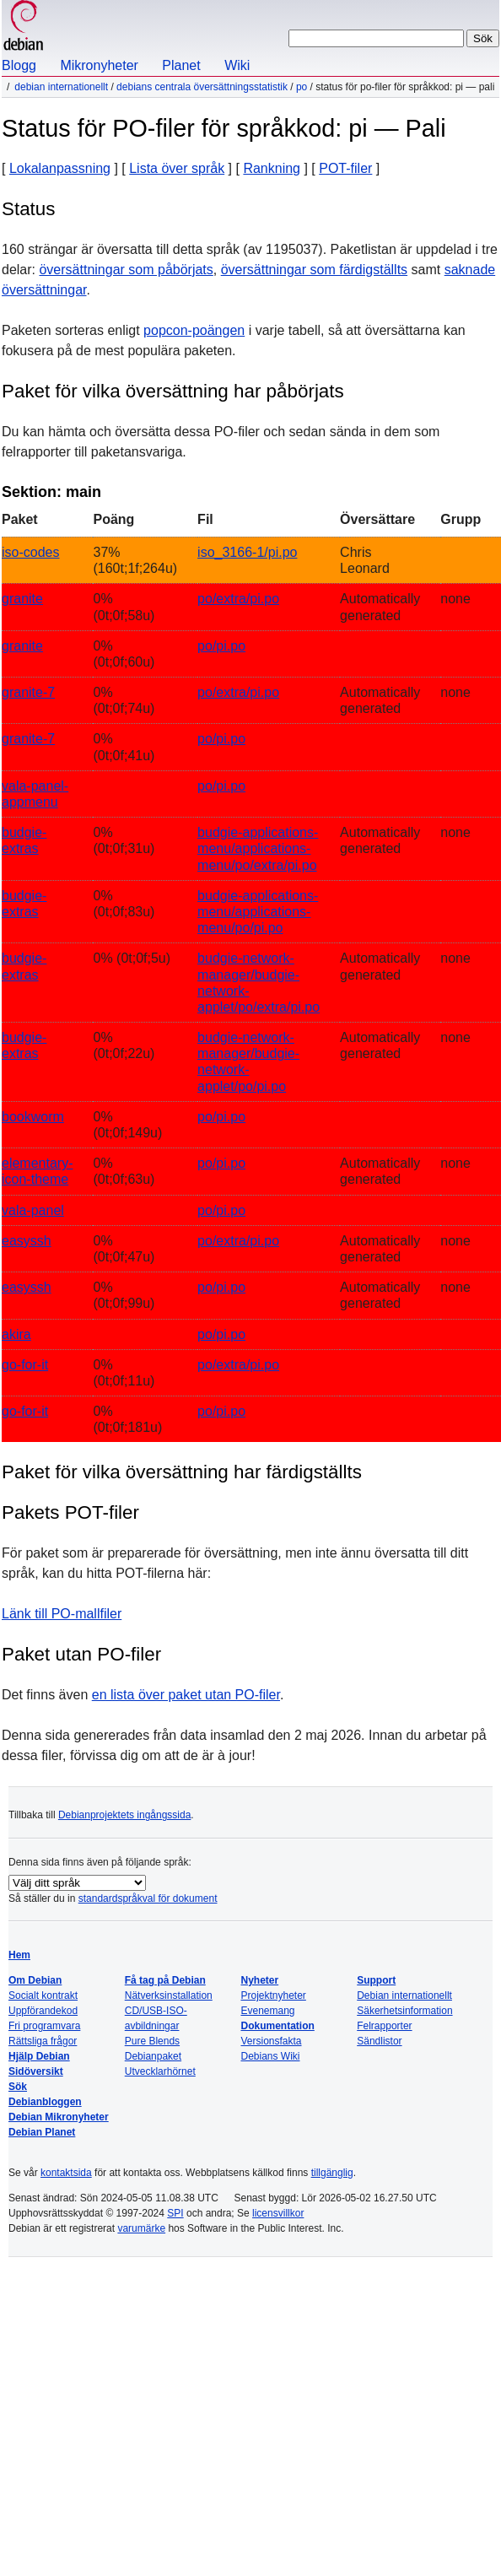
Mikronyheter (98, 65)
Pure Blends (152, 2041)
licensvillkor (278, 2213)
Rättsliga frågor (42, 2041)
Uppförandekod (43, 2011)
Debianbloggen (45, 2102)
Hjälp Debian (39, 2056)
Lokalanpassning (59, 168)
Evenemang (267, 2011)
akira (16, 1334)
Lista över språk (176, 168)
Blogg (19, 65)
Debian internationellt (61, 87)
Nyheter (259, 1980)
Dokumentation (277, 2026)
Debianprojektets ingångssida (124, 1815)
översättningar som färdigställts (314, 269)
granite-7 (28, 692)
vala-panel (33, 1210)
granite (22, 598)
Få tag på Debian (165, 1980)
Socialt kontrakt (43, 1995)
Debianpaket (153, 2056)
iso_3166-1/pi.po (247, 552)
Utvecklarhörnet (160, 2071)
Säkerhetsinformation (404, 2011)
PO (301, 87)
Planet (181, 65)
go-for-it (25, 1365)
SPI (175, 2213)
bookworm (33, 1117)
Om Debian (35, 1980)
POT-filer (345, 168)
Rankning (271, 168)
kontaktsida (66, 2173)
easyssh (26, 1241)
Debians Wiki (269, 2056)
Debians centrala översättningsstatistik (202, 87)
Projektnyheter (272, 1995)
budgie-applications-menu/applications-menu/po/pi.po (257, 911)
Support (376, 1980)
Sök (17, 2087)
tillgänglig (332, 2173)
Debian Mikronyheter (58, 2117)
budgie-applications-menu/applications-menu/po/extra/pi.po (257, 848)
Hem (19, 1955)
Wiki (237, 65)
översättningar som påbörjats (126, 269)
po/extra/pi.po (238, 598)
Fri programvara (44, 2026)
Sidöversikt (35, 2071)
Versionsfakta (270, 2041)
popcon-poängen (194, 330)
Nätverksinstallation (169, 1995)
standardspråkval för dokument (148, 1898)
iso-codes (30, 552)
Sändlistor (379, 2041)
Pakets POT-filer (70, 1512)
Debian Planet (41, 2132)
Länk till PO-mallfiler (61, 1614)
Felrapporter (384, 2026)
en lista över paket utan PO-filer (186, 1695)
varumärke (141, 2228)
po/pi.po (221, 646)
